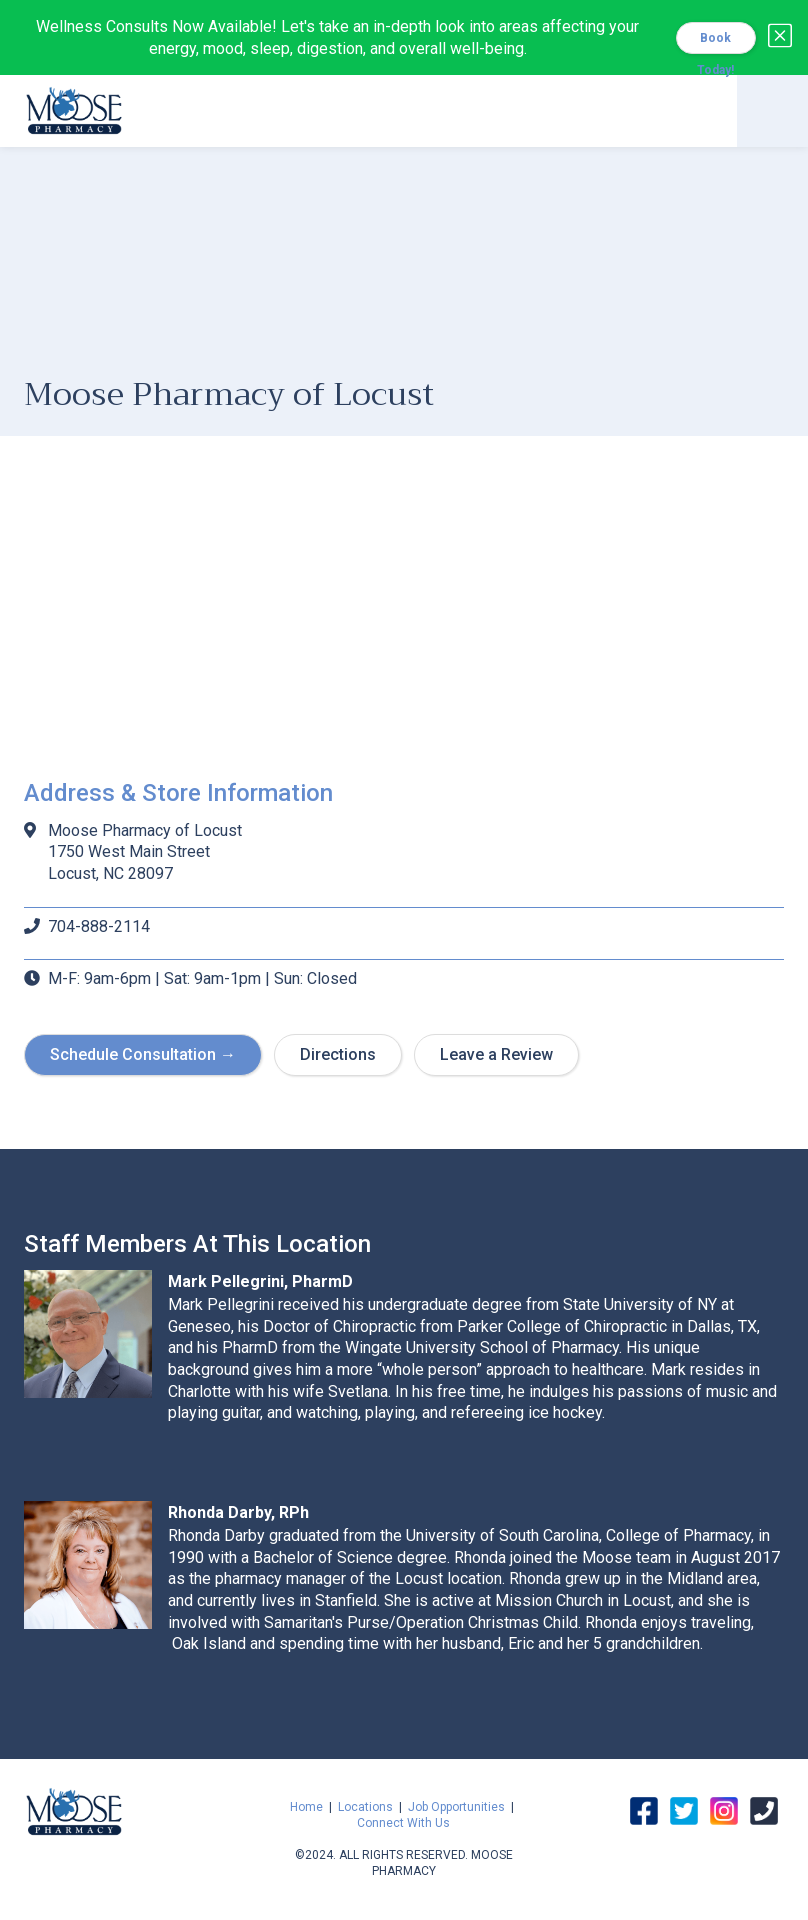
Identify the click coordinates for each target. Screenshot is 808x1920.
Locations (365, 1807)
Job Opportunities (456, 1807)
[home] (74, 108)
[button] (772, 111)
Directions (338, 1054)
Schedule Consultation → (143, 1054)
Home (306, 1807)
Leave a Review (496, 1054)
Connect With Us (403, 1823)
